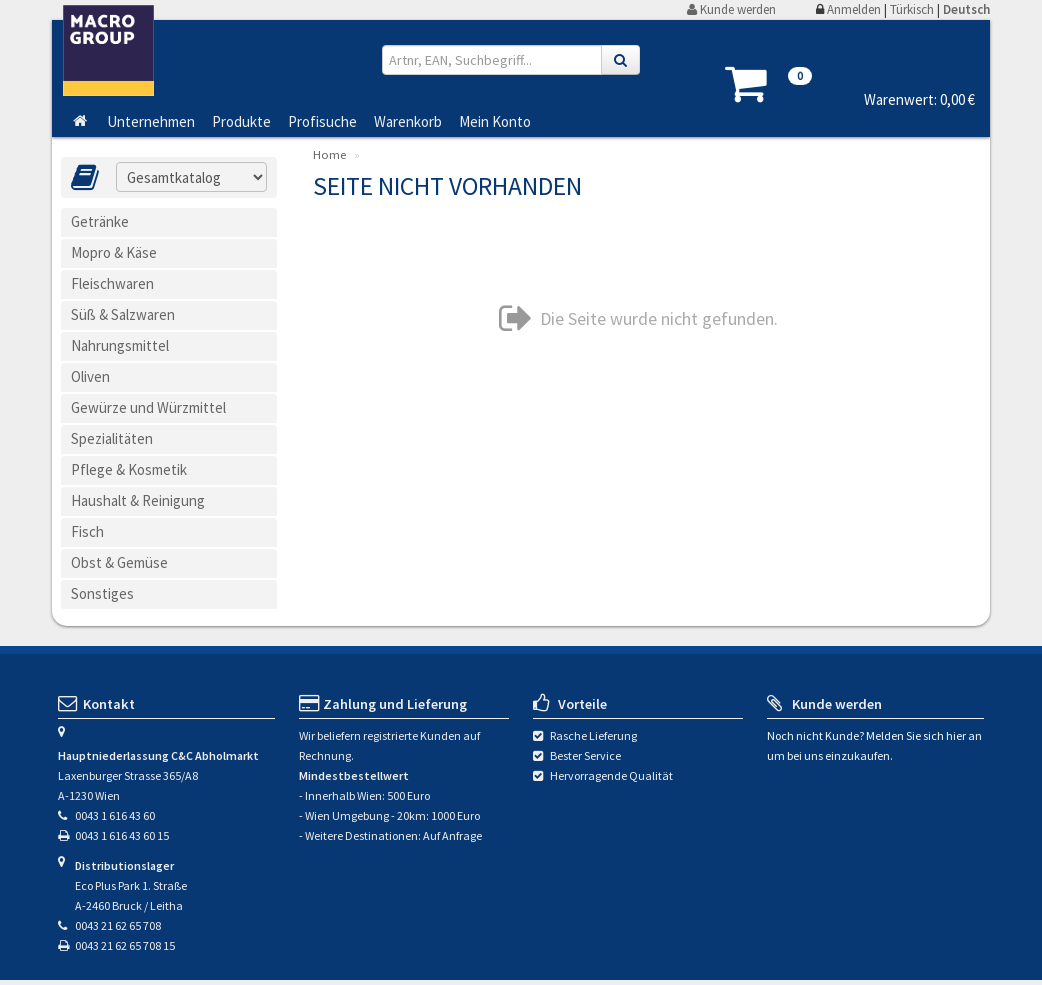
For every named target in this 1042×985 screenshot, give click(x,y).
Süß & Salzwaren (123, 314)
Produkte (241, 120)
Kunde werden (731, 9)
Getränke (100, 221)
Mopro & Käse (114, 252)
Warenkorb (408, 120)
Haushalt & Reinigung (138, 500)
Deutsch (966, 9)
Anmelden (854, 9)
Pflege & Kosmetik (129, 469)
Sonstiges (102, 593)
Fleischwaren (112, 283)
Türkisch (912, 9)
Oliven (90, 376)
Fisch (87, 531)
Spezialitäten (112, 438)
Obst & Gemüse (119, 562)
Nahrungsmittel (120, 345)
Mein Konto (495, 120)
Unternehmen (151, 120)
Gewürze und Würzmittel (148, 407)
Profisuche (322, 120)
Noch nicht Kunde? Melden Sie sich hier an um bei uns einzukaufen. (874, 745)
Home (329, 154)
